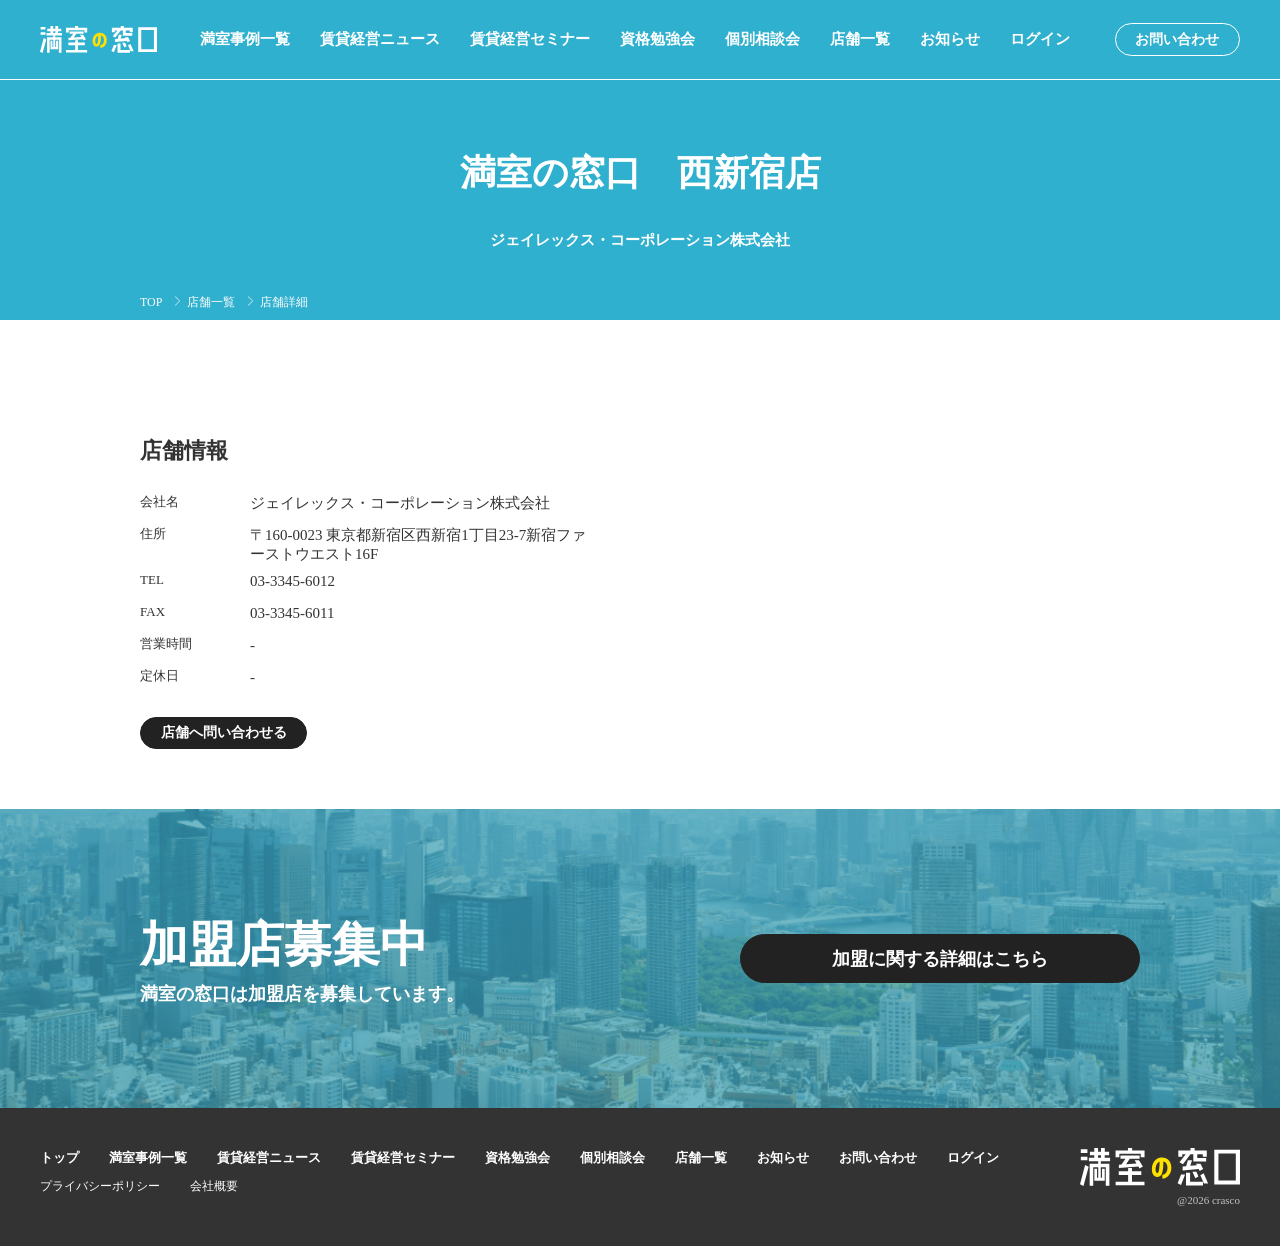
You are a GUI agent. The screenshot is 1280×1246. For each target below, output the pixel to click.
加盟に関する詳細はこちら (940, 959)
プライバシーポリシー (100, 1186)
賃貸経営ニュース (380, 39)
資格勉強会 (657, 39)
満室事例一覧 (245, 39)
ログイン (1040, 39)
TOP (151, 302)
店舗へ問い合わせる (224, 732)
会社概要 (214, 1186)
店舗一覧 (860, 39)
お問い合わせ (1177, 39)
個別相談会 (762, 39)
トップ (59, 1157)
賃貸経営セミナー (530, 39)
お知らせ (950, 39)
